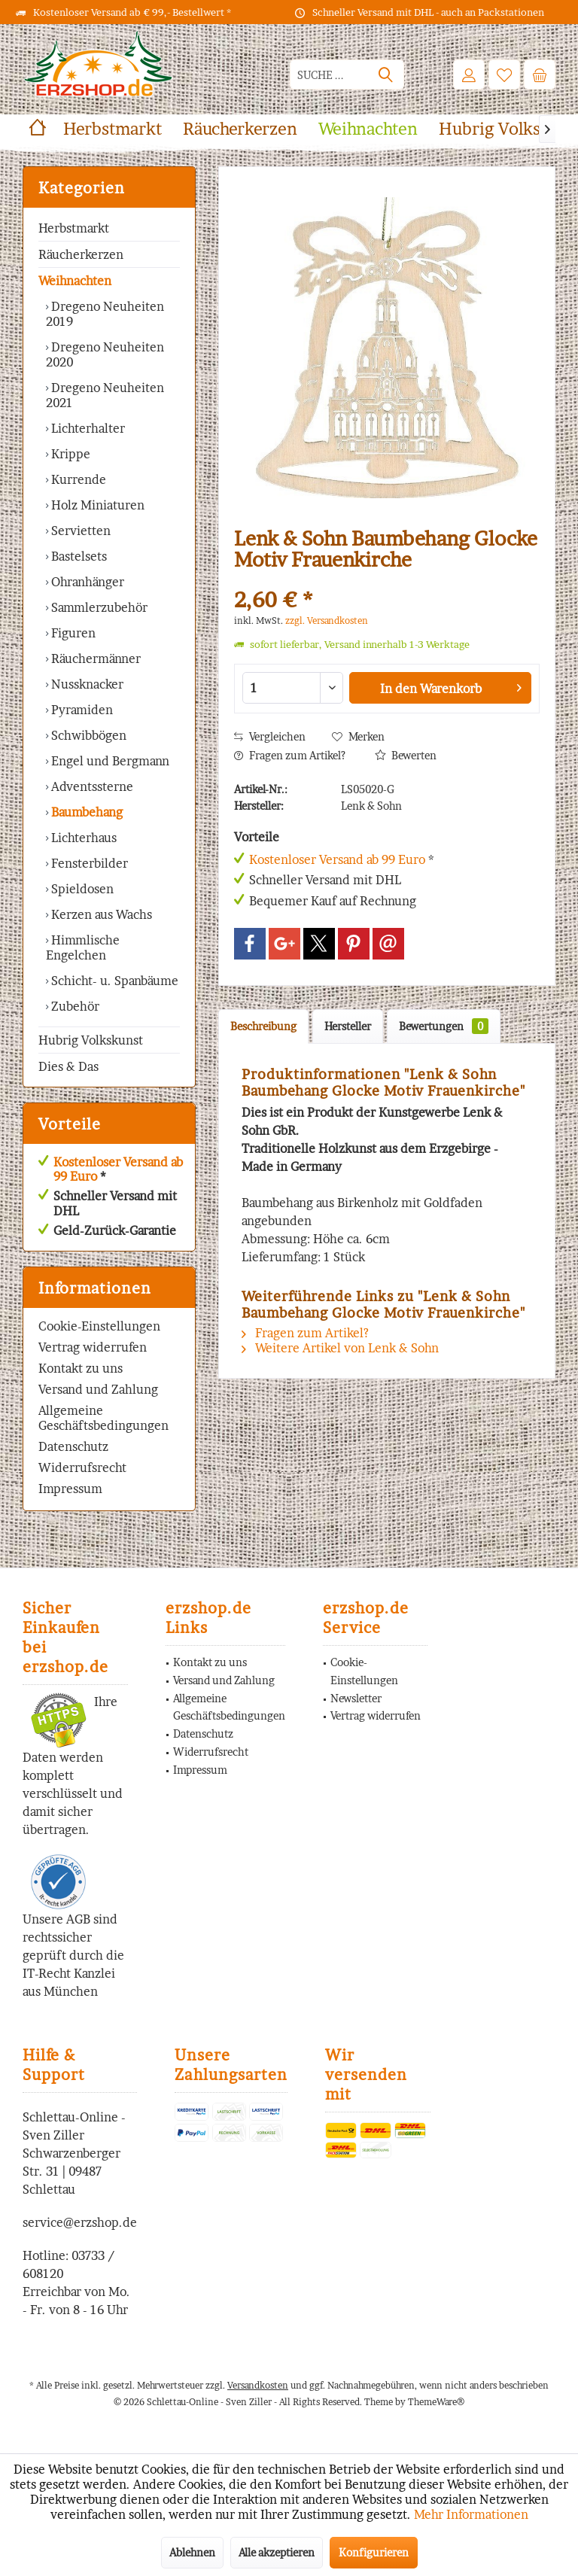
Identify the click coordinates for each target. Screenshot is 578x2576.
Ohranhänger (86, 581)
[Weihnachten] (368, 129)
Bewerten (406, 755)
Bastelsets (77, 556)
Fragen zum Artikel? (289, 755)
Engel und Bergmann (108, 760)
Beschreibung (263, 1026)
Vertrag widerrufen (92, 1347)
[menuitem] (539, 74)
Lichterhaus (82, 837)
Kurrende (77, 479)
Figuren (72, 632)
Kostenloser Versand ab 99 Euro (118, 1169)
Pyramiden (80, 709)
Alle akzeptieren (277, 2552)
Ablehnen (192, 2552)
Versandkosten (257, 2385)
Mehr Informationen (471, 2514)
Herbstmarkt (73, 228)
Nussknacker (85, 684)
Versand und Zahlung (98, 1389)
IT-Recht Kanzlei (69, 1973)
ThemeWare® (436, 2401)
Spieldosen (81, 888)
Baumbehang (85, 812)
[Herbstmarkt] (112, 129)
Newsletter (356, 1698)
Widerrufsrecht (82, 1467)
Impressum (70, 1488)
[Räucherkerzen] (240, 129)
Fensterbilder (88, 863)
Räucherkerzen (80, 254)
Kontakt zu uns (80, 1368)
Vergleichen (270, 736)
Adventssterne (90, 786)
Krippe (69, 453)
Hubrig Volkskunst (90, 1040)
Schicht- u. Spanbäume (113, 980)
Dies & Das (68, 1066)
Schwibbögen (87, 735)
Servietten (79, 530)
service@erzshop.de (80, 2222)
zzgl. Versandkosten (326, 620)
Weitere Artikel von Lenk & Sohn (340, 1347)
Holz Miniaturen (96, 504)
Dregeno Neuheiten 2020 (105, 354)
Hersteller (347, 1026)
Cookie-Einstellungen (99, 1326)
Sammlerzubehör (98, 607)
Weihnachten (74, 280)
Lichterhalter (86, 428)
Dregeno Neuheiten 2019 (105, 314)
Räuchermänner (94, 658)
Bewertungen (443, 1026)
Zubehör (73, 1006)
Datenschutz (73, 1446)
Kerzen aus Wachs (100, 914)
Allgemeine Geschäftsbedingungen (103, 1418)
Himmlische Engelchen (83, 947)
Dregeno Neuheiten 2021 (105, 395)
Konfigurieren (374, 2552)
